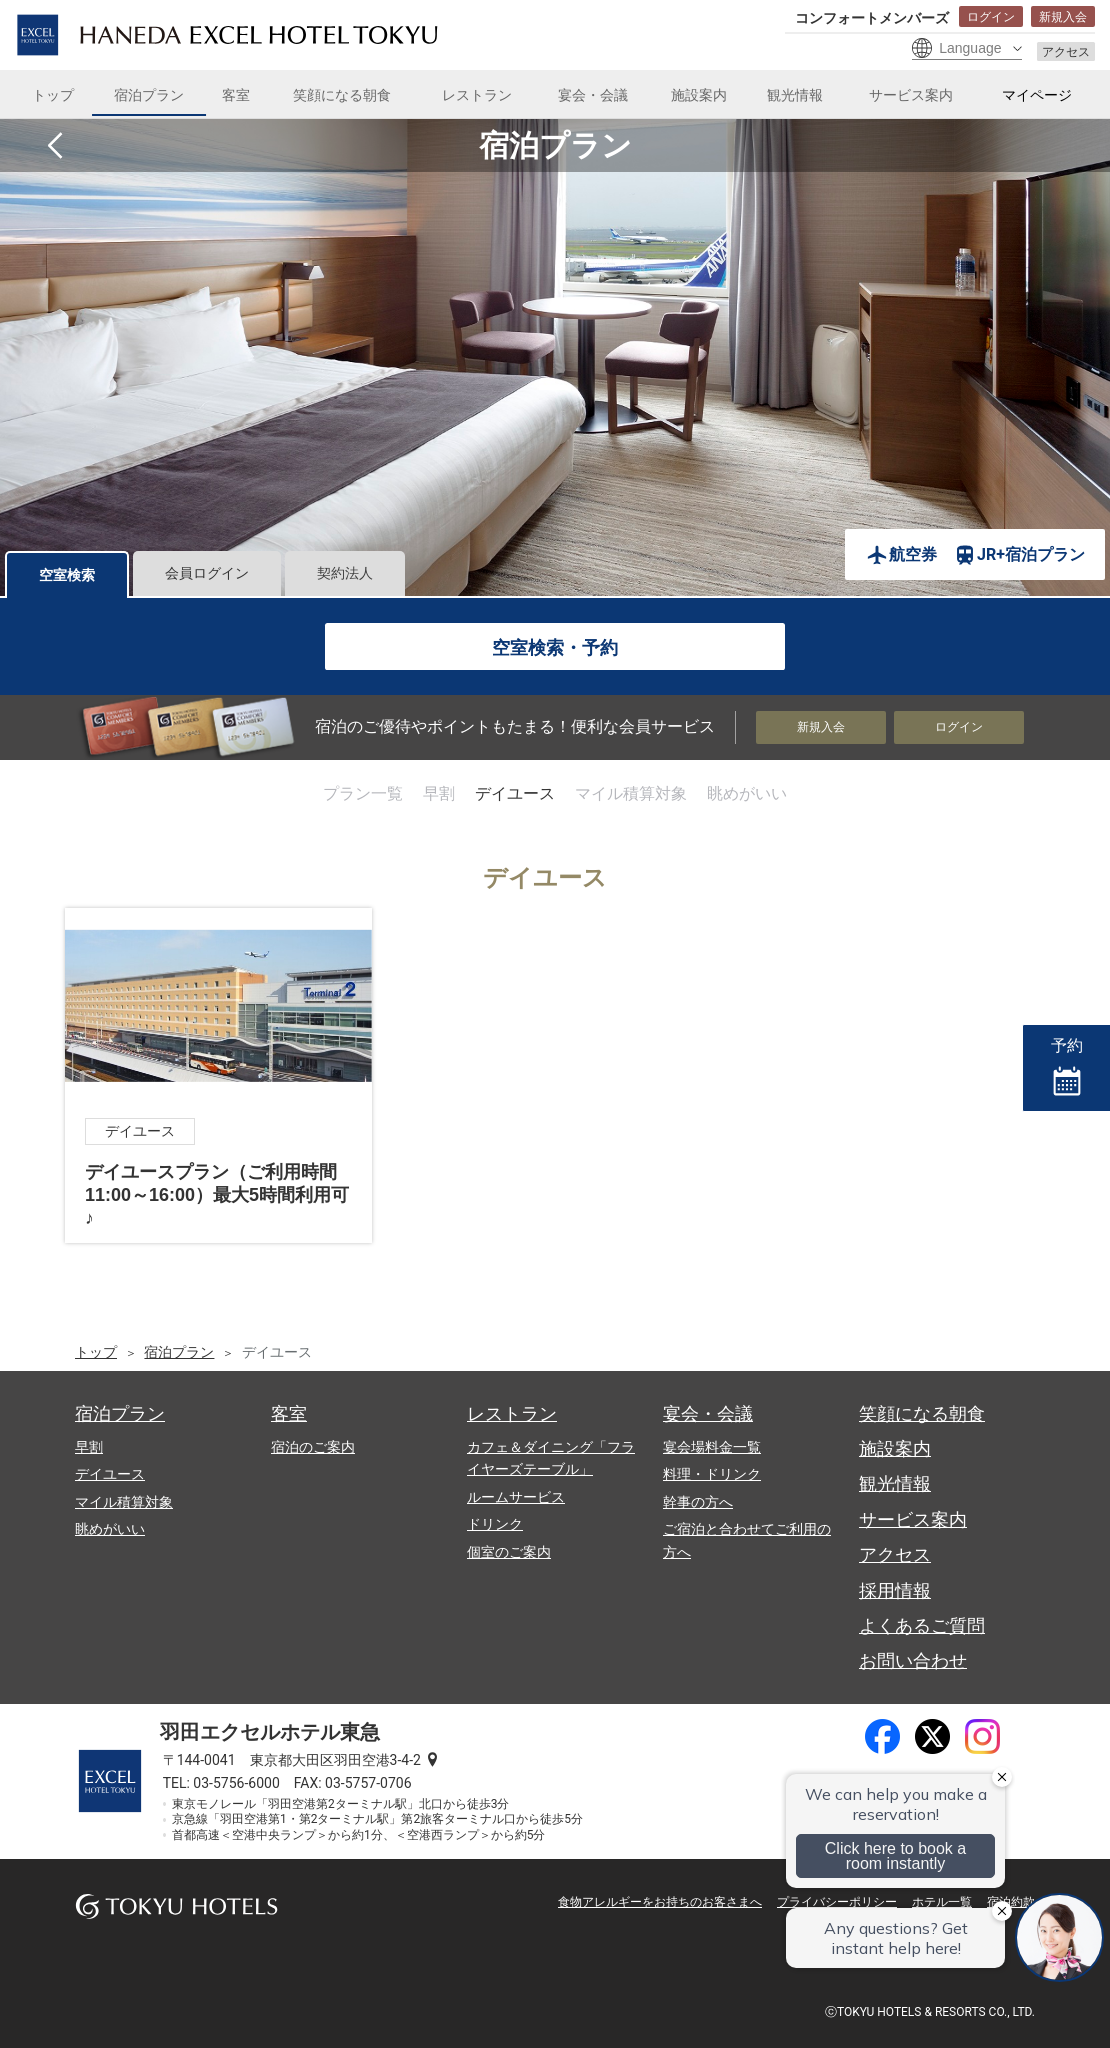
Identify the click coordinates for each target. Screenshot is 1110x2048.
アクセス (1066, 52)
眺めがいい (747, 793)
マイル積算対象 (631, 793)
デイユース (515, 793)
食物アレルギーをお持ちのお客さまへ (660, 1902)
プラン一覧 (363, 793)
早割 (439, 793)
